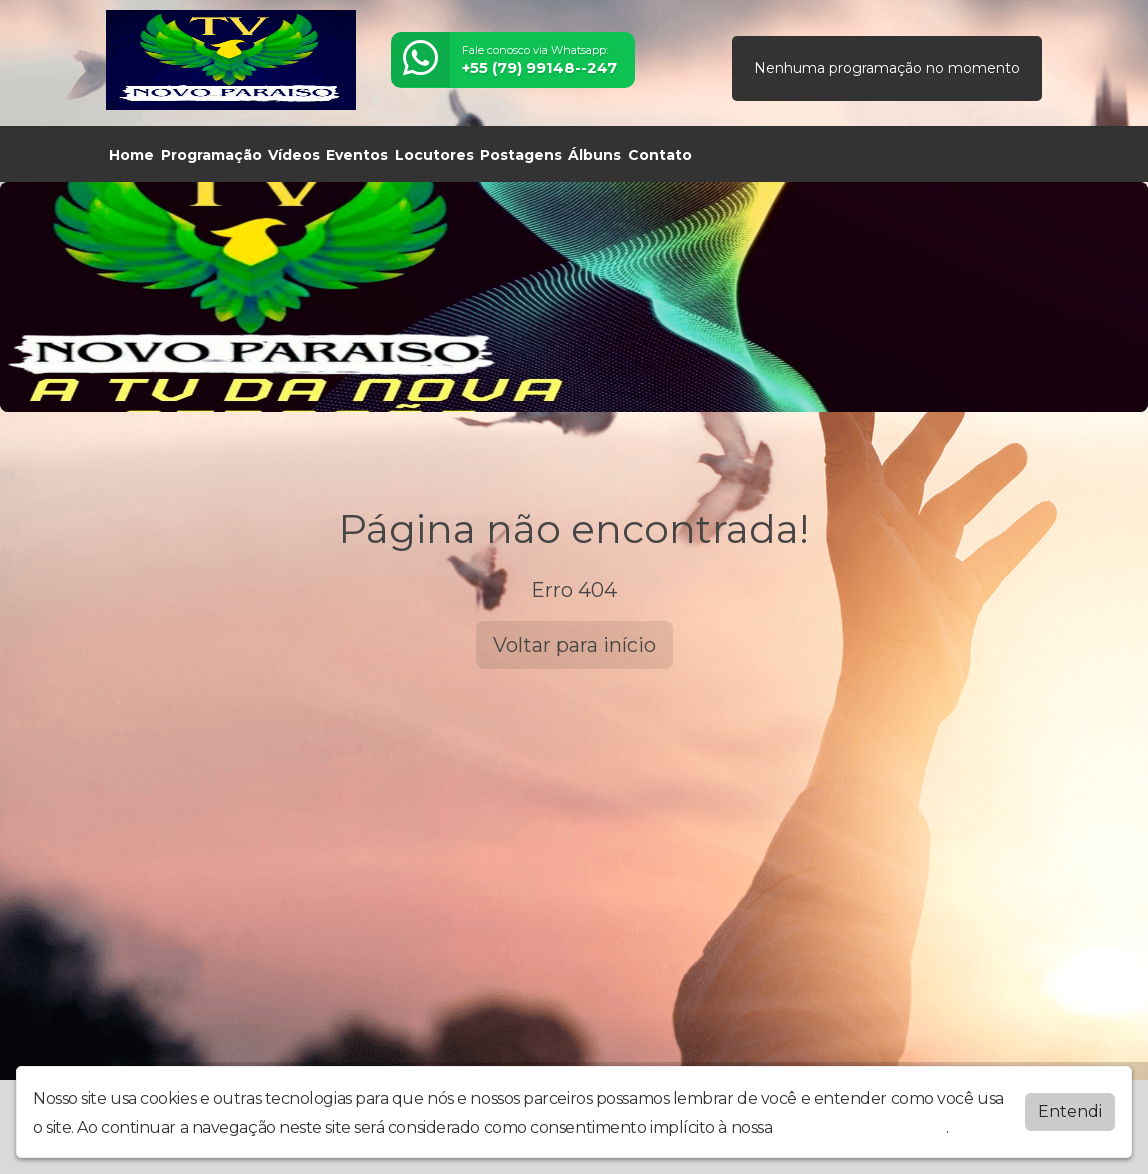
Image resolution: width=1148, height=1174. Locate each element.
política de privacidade (861, 1127)
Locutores (434, 155)
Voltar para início (574, 645)
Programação (211, 155)
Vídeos (294, 155)
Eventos (357, 155)
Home (131, 155)
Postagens (521, 155)
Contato (660, 155)
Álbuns (594, 155)
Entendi (1070, 1111)
